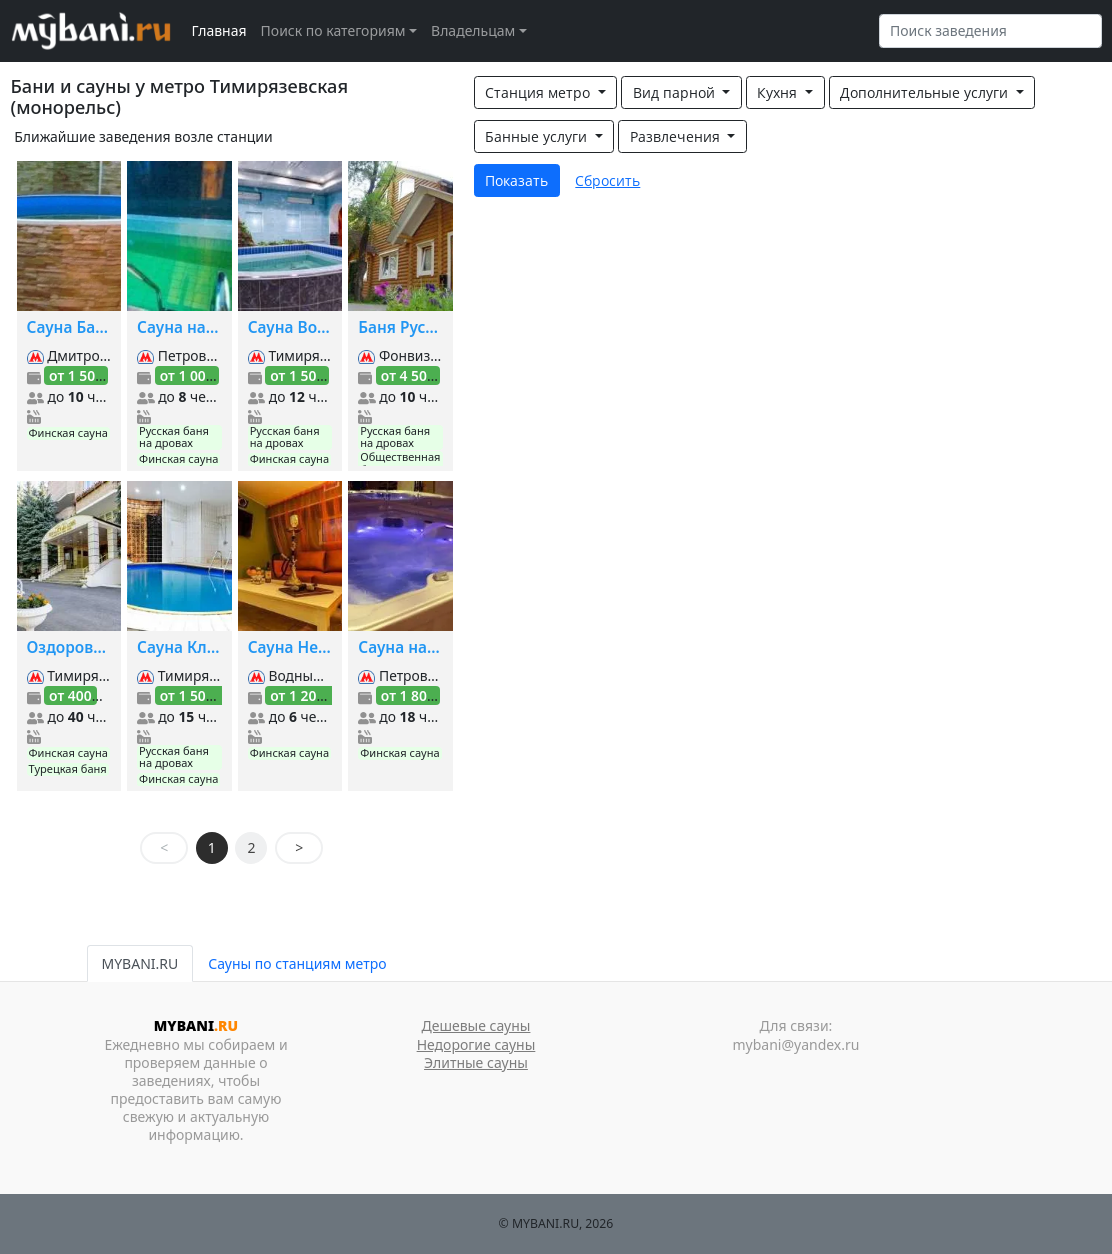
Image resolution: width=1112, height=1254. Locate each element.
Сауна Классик (179, 647)
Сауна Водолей (290, 327)
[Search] (990, 31)
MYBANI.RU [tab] (140, 963)
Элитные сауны (476, 1062)
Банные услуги (538, 136)
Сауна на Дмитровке (400, 647)
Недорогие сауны (476, 1044)
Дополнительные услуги (926, 92)
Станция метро (539, 92)
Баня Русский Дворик (400, 327)
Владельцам (473, 30)
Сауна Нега (290, 647)
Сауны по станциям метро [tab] (297, 963)
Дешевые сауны (476, 1025)
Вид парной (676, 92)
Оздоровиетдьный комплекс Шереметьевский (69, 647)
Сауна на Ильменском (179, 327)
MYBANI (196, 1025)
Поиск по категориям (333, 30)
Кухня (779, 92)
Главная (219, 30)
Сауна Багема (69, 327)
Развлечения (677, 136)
